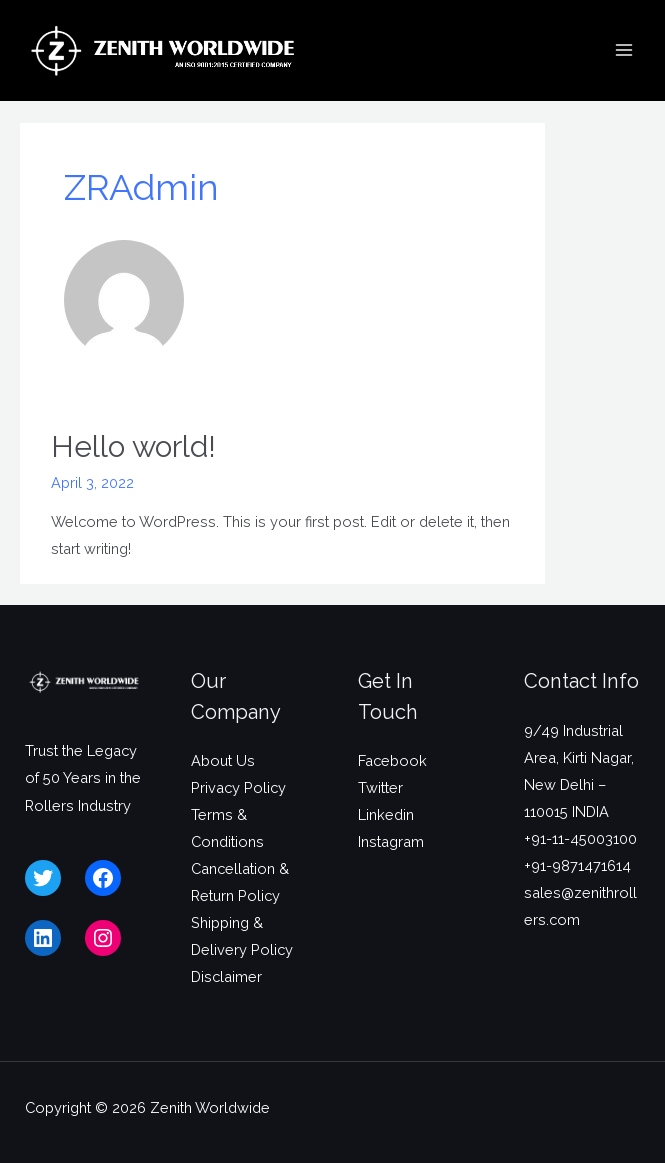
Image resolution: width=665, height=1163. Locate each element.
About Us (223, 760)
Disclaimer (226, 976)
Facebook (392, 760)
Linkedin (386, 814)
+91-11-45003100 (580, 838)
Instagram (391, 841)
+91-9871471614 (577, 865)
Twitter (380, 787)
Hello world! (133, 446)
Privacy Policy (238, 787)
